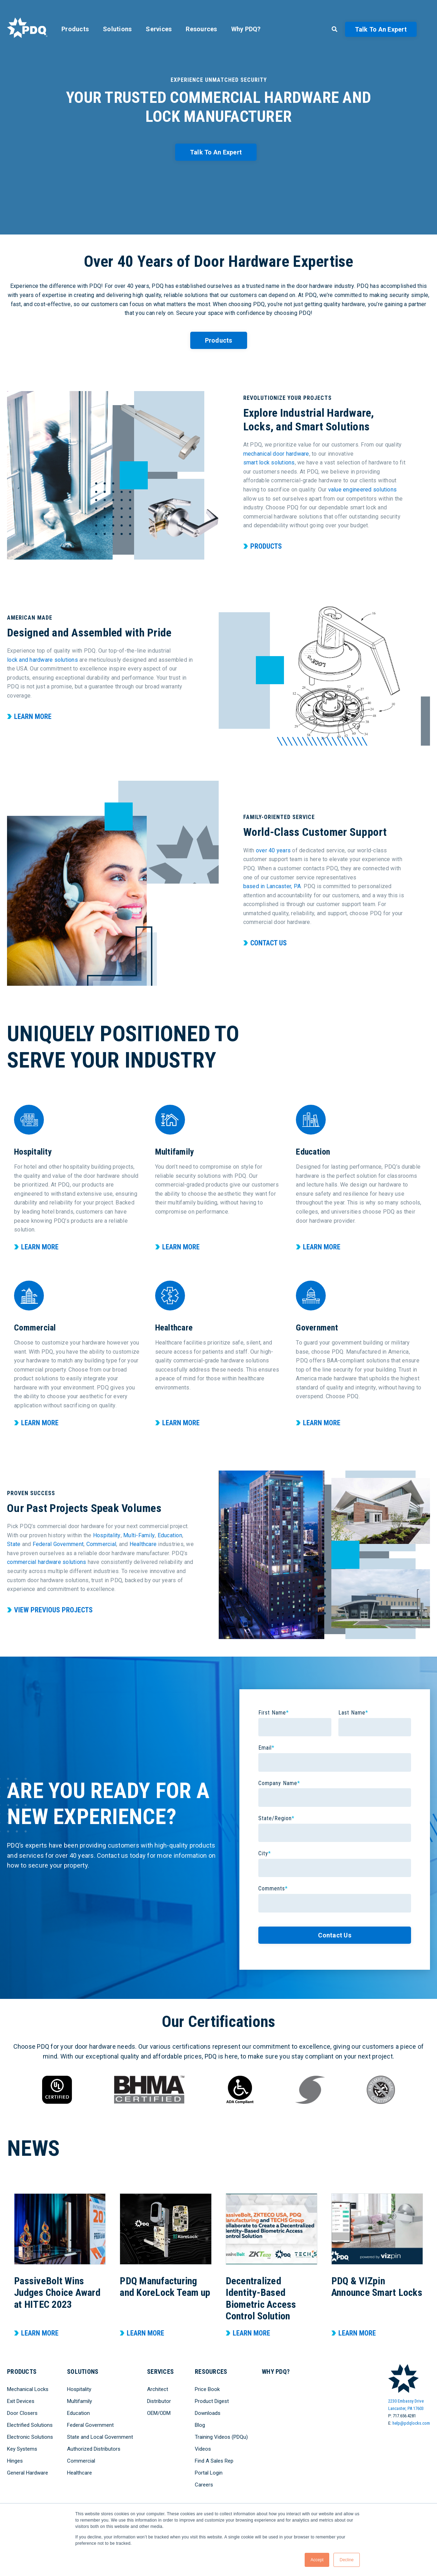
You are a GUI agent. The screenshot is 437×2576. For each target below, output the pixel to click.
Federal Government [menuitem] (90, 2425)
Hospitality (107, 1535)
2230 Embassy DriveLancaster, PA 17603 (406, 2404)
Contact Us (268, 943)
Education (170, 1535)
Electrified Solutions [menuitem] (30, 2425)
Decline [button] (346, 2559)
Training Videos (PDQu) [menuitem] (221, 2437)
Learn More (33, 716)
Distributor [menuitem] (159, 2401)
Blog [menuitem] (200, 2425)
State (13, 1544)
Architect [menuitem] (157, 2389)
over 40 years (273, 850)
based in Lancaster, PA (272, 886)
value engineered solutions (362, 489)
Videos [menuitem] (203, 2449)
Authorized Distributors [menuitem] (93, 2449)
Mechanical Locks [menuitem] (27, 2389)
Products (218, 340)
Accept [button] (317, 2559)
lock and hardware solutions (42, 659)
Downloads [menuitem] (207, 2413)
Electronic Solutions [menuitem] (30, 2437)
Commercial (101, 1544)
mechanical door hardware (276, 453)
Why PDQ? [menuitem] (246, 29)
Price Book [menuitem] (207, 2389)
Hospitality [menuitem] (79, 2389)
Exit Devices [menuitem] (20, 2401)
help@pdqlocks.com (411, 2423)
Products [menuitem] (75, 29)
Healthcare (143, 1544)
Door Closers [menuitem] (22, 2413)
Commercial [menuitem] (81, 2461)
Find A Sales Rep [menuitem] (214, 2461)
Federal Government (58, 1544)
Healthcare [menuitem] (79, 2473)
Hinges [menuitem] (15, 2461)
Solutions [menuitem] (117, 29)
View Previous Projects (53, 1610)
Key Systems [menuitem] (22, 2449)
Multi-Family (139, 1535)
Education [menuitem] (78, 2413)
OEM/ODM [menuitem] (159, 2413)
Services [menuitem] (159, 29)
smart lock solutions (269, 462)
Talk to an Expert (381, 29)
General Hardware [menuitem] (27, 2473)
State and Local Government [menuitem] (100, 2437)
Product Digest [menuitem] (212, 2401)
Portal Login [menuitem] (209, 2473)
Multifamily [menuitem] (79, 2401)
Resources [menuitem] (201, 29)
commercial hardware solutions (46, 1562)
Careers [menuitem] (204, 2485)
